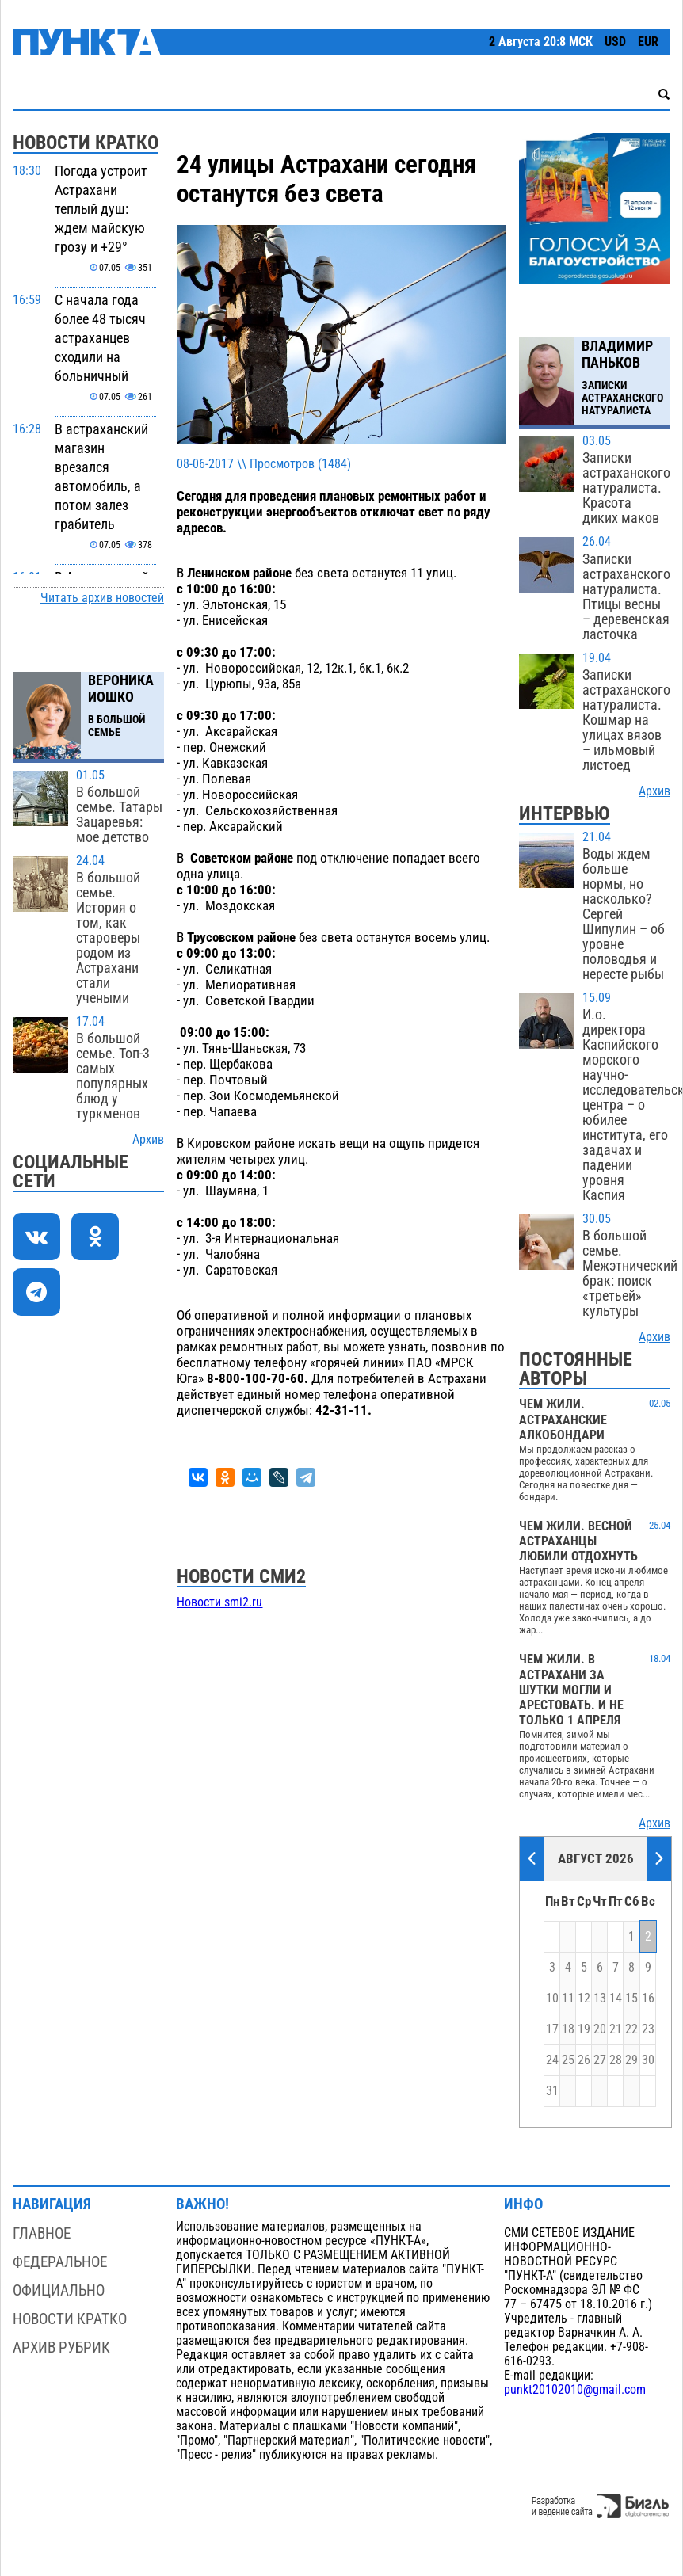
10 (552, 1998)
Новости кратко (70, 2319)
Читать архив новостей (102, 598)
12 (584, 1998)
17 (552, 2029)
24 (552, 2060)
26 (584, 2060)
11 (568, 1998)
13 (599, 1998)
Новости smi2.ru (219, 1602)
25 (568, 2060)
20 (599, 2029)
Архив (148, 1140)
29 (631, 2060)
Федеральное (60, 2262)
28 (615, 2060)
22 (631, 2029)
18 (568, 2029)
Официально (59, 2290)
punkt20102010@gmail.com (575, 2390)
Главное (42, 2233)
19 (584, 2029)
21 (615, 2029)
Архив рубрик (61, 2347)
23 (648, 2029)
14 (615, 1998)
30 (648, 2060)
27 (599, 2060)
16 (648, 1998)
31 (552, 2091)
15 (631, 1998)
